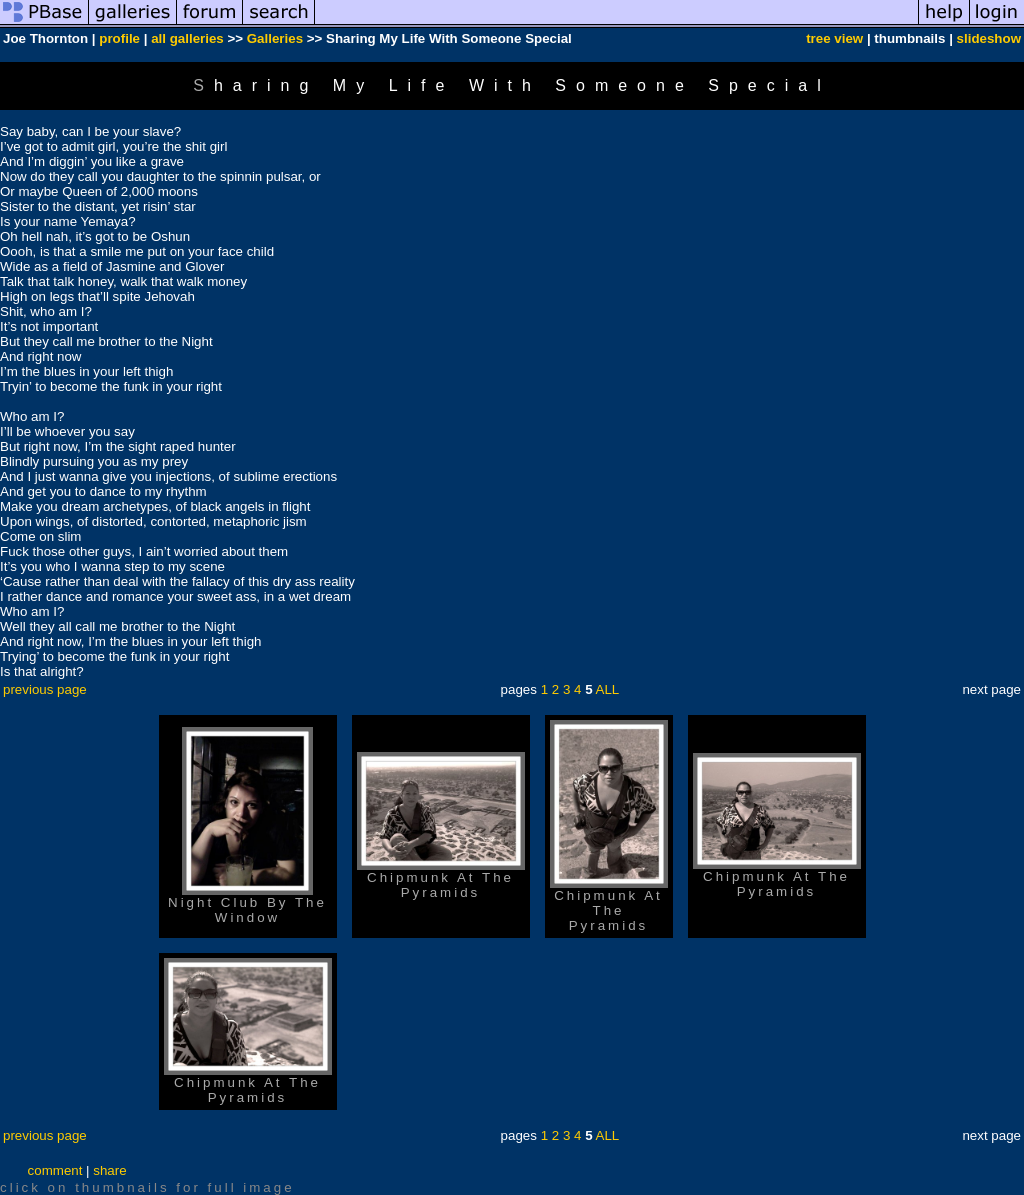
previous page (45, 689)
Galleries (275, 38)
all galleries (187, 38)
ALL (608, 689)
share (109, 1170)
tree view (834, 38)
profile (119, 38)
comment (55, 1170)
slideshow (989, 38)
